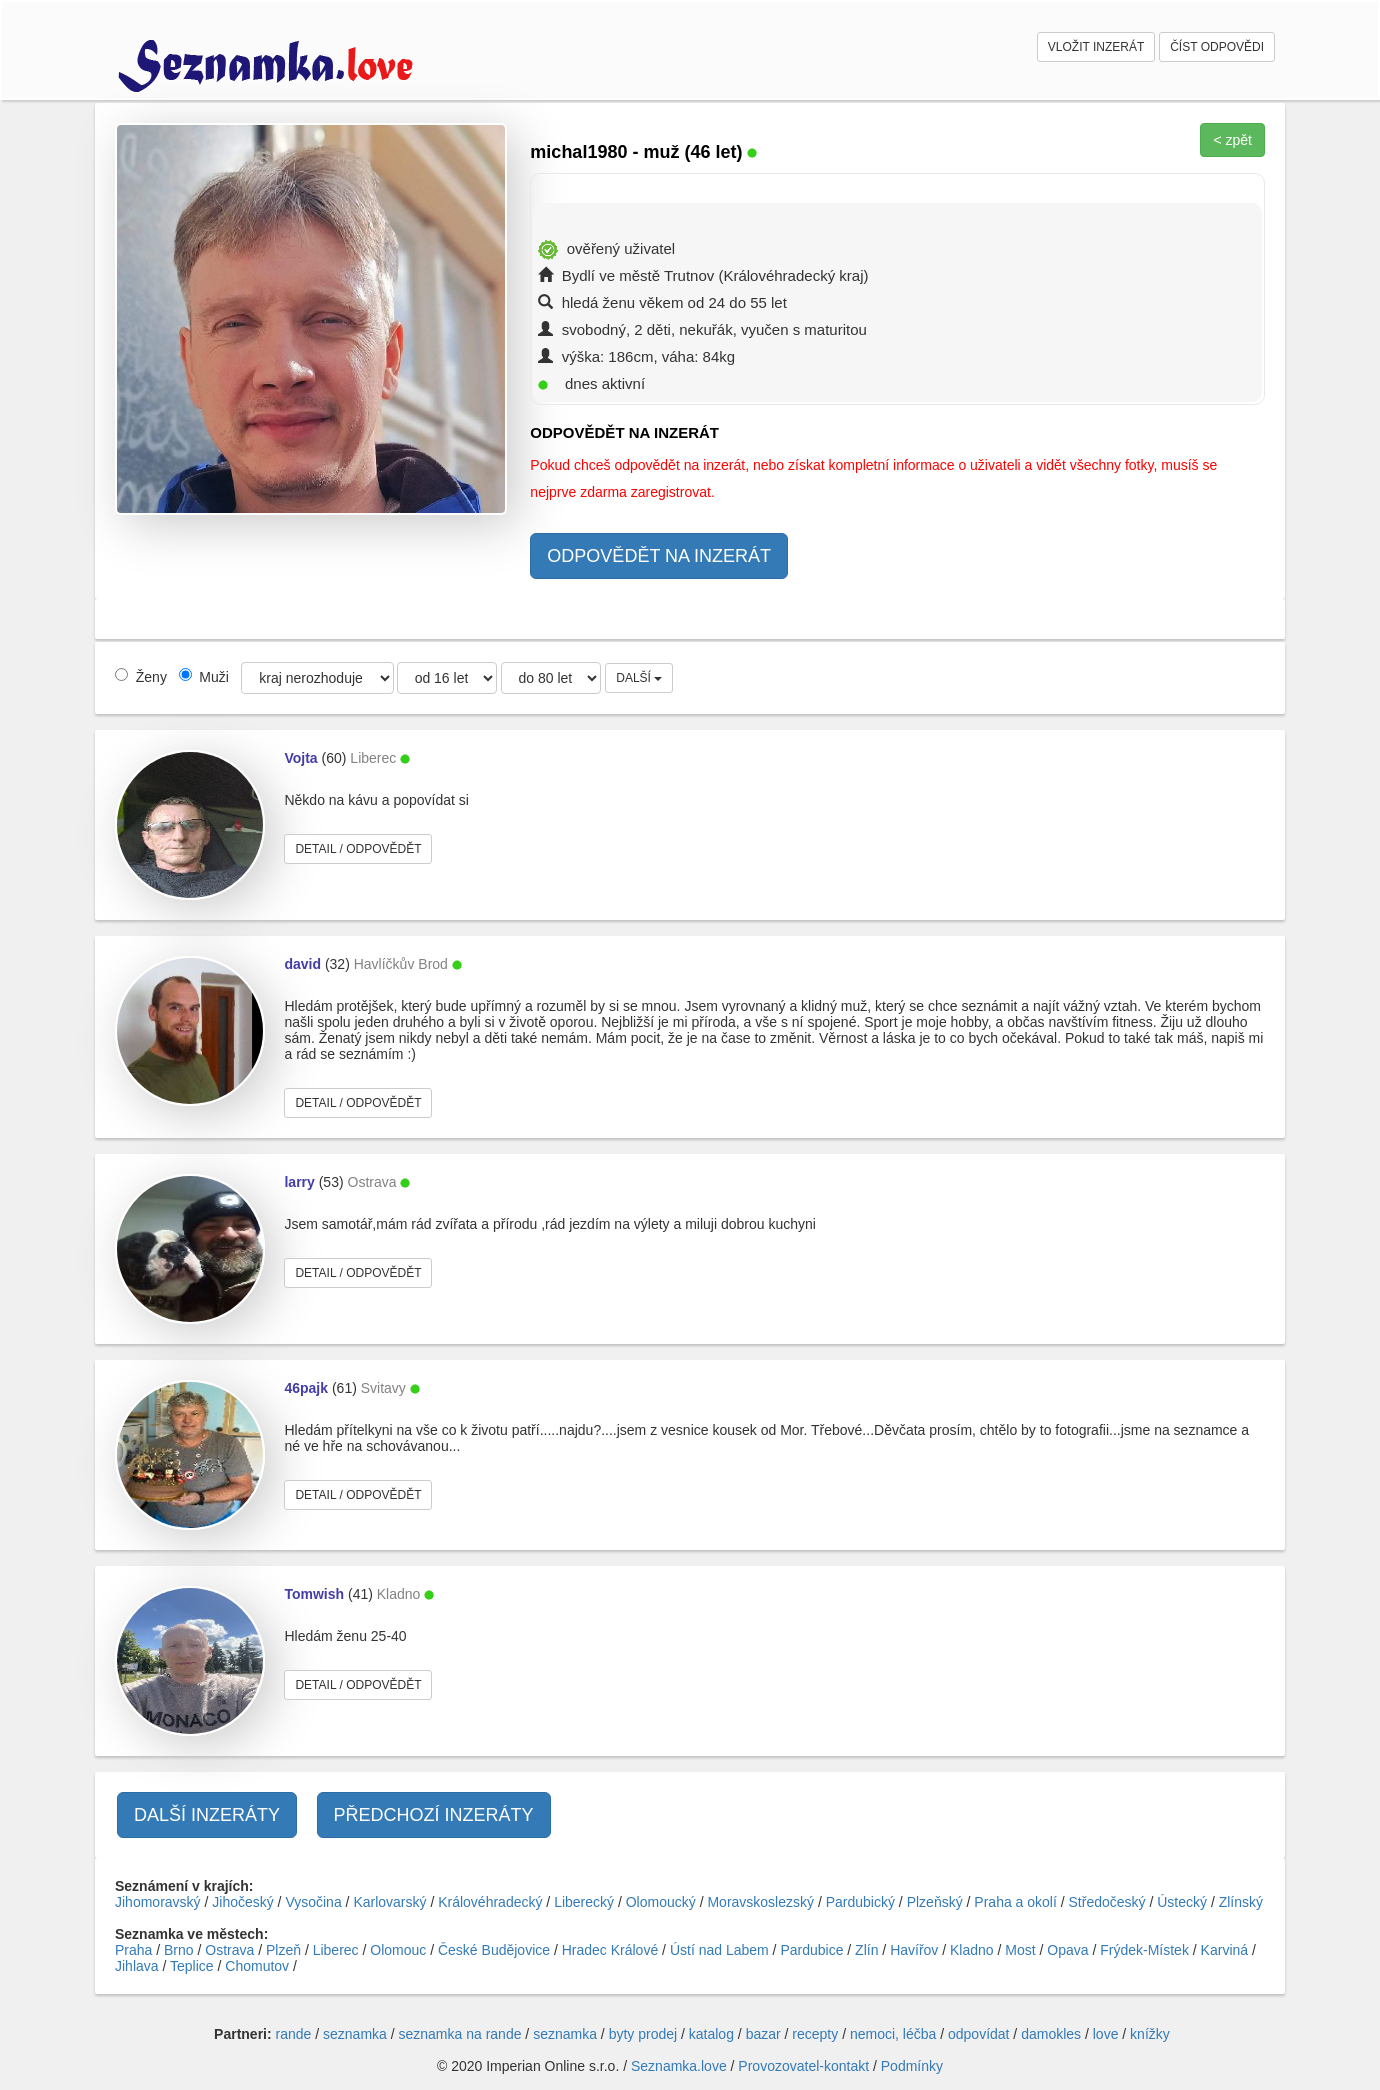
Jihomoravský (158, 1902)
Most (1020, 1950)
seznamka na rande (460, 2034)
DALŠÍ (639, 678)
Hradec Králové (610, 1950)
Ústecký (1182, 1902)
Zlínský (1241, 1902)
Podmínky (912, 2066)
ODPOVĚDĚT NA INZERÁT (659, 556)
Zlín (866, 1950)
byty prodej (643, 2034)
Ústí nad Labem (719, 1950)
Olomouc (398, 1950)
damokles (1051, 2034)
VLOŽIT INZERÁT (1096, 47)
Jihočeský (242, 1902)
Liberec (336, 1950)
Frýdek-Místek (1144, 1950)
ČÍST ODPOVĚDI (1217, 47)
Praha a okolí (1015, 1902)
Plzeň (283, 1950)
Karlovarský (389, 1902)
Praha (133, 1950)
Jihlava (137, 1966)
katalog (711, 2034)
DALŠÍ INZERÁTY (207, 1815)
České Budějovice (494, 1950)
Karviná (1224, 1950)
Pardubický (860, 1902)
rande (294, 2034)
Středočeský (1107, 1902)
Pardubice (811, 1950)
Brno (179, 1950)
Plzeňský (935, 1902)
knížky (1150, 2034)
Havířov (914, 1950)
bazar (763, 2034)
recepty (815, 2034)
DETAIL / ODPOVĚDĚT (358, 849)
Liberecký (584, 1902)
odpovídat (979, 2034)
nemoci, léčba (893, 2034)
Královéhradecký (490, 1902)
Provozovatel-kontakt (803, 2066)
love (1106, 2034)
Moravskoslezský (760, 1902)
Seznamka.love (679, 2066)
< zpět (1232, 140)
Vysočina (313, 1902)
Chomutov (257, 1966)
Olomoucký (661, 1902)
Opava (1067, 1950)
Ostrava (229, 1950)
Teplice (192, 1966)
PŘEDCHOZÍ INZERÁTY (434, 1815)
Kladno (972, 1950)
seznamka (355, 2034)
